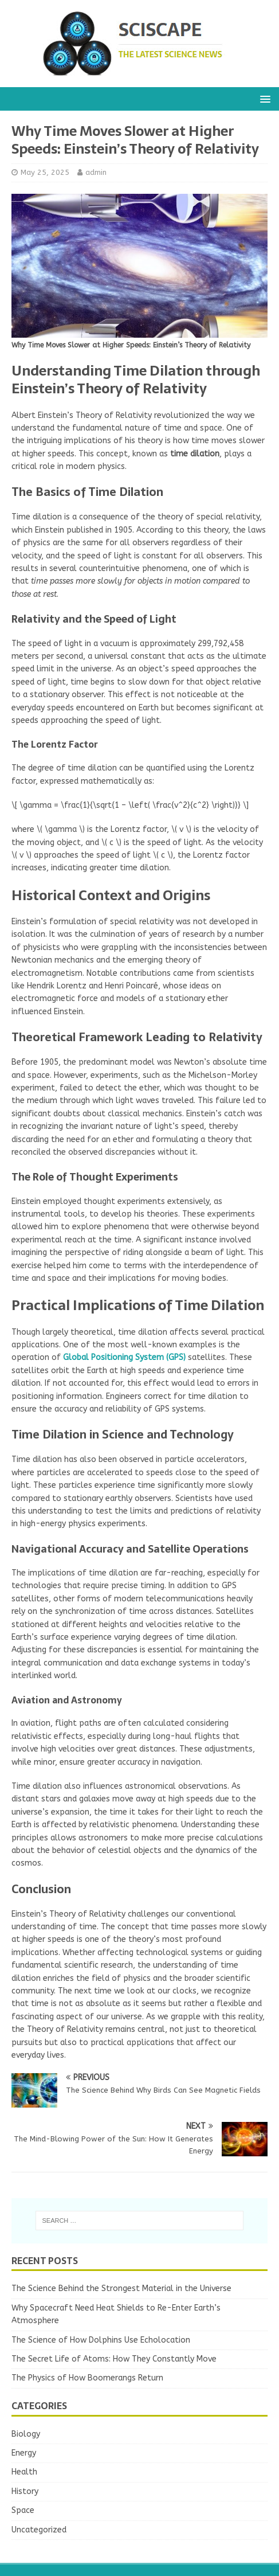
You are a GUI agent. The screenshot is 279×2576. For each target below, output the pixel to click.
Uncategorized (38, 2530)
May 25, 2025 (45, 172)
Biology (25, 2434)
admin (96, 172)
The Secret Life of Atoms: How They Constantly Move (114, 2359)
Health (24, 2472)
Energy (23, 2453)
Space (22, 2510)
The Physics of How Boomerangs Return (87, 2378)
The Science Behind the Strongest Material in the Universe (121, 2288)
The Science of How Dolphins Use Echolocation (100, 2340)
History (24, 2491)
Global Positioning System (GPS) (124, 1357)
